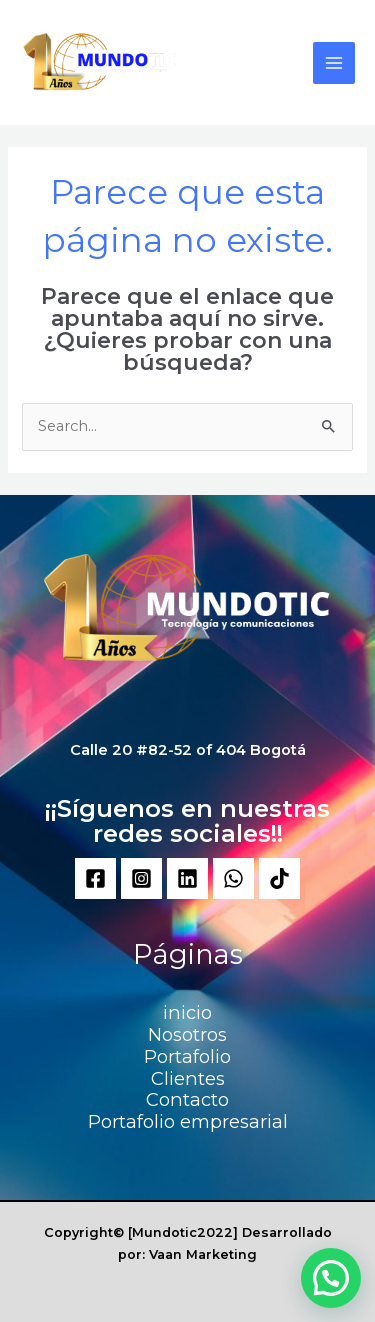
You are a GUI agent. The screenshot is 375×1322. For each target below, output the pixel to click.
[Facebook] (95, 878)
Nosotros (187, 1034)
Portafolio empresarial (188, 1121)
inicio (187, 1012)
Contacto (187, 1099)
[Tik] (279, 878)
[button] (331, 1278)
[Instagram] (141, 878)
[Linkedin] (187, 878)
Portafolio (187, 1056)
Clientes (188, 1078)
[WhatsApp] (233, 878)
